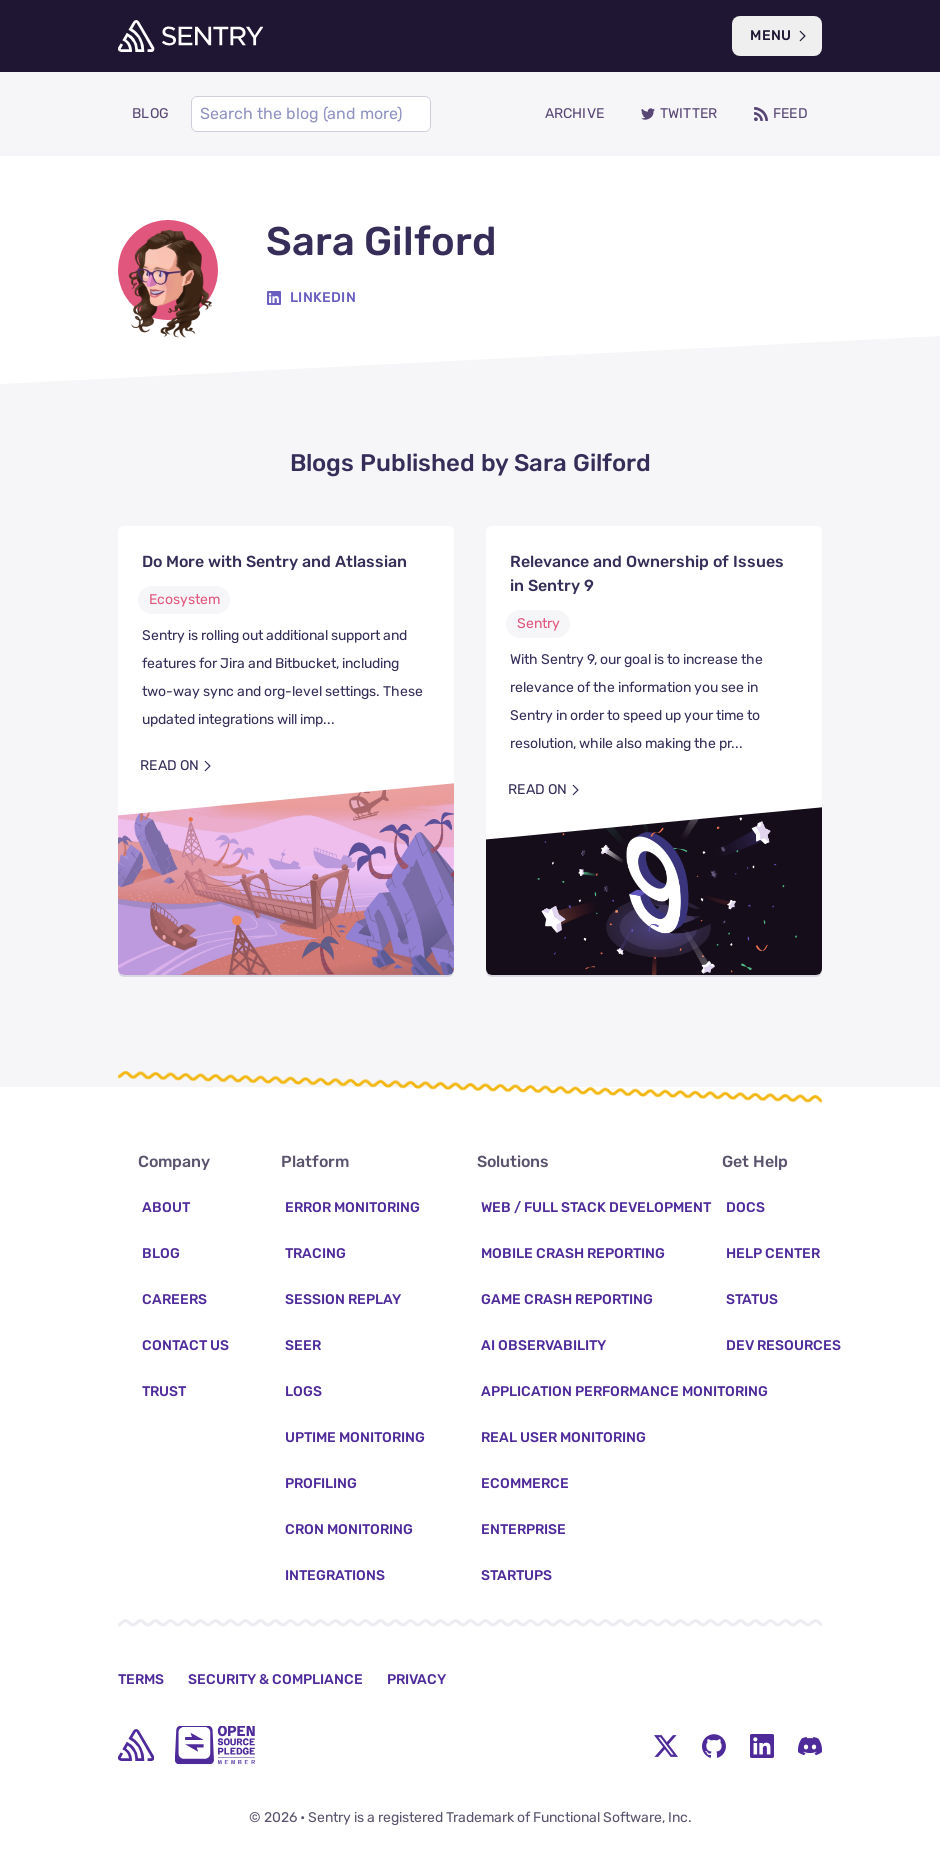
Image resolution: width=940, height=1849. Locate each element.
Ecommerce (525, 1483)
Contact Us (185, 1345)
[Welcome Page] (190, 36)
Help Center (773, 1253)
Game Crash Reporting (567, 1299)
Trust (164, 1391)
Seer (303, 1345)
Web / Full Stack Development (596, 1207)
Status (752, 1299)
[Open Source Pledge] (215, 1745)
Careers (174, 1299)
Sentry (538, 623)
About (166, 1207)
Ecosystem (184, 599)
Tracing (315, 1253)
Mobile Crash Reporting (573, 1253)
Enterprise (523, 1529)
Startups (516, 1575)
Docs (745, 1207)
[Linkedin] (311, 298)
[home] (136, 1745)
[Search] (311, 114)
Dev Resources (783, 1345)
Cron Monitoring (349, 1529)
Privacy (416, 1679)
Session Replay (343, 1299)
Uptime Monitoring (355, 1437)
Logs (303, 1391)
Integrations (335, 1575)
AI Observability (543, 1345)
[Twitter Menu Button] (666, 1745)
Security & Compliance (275, 1679)
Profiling (321, 1483)
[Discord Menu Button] (810, 1745)
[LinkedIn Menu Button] (762, 1745)
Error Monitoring (352, 1207)
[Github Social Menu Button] (714, 1745)
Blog (161, 1253)
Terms (141, 1679)
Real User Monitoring (563, 1437)
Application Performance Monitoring (624, 1391)
